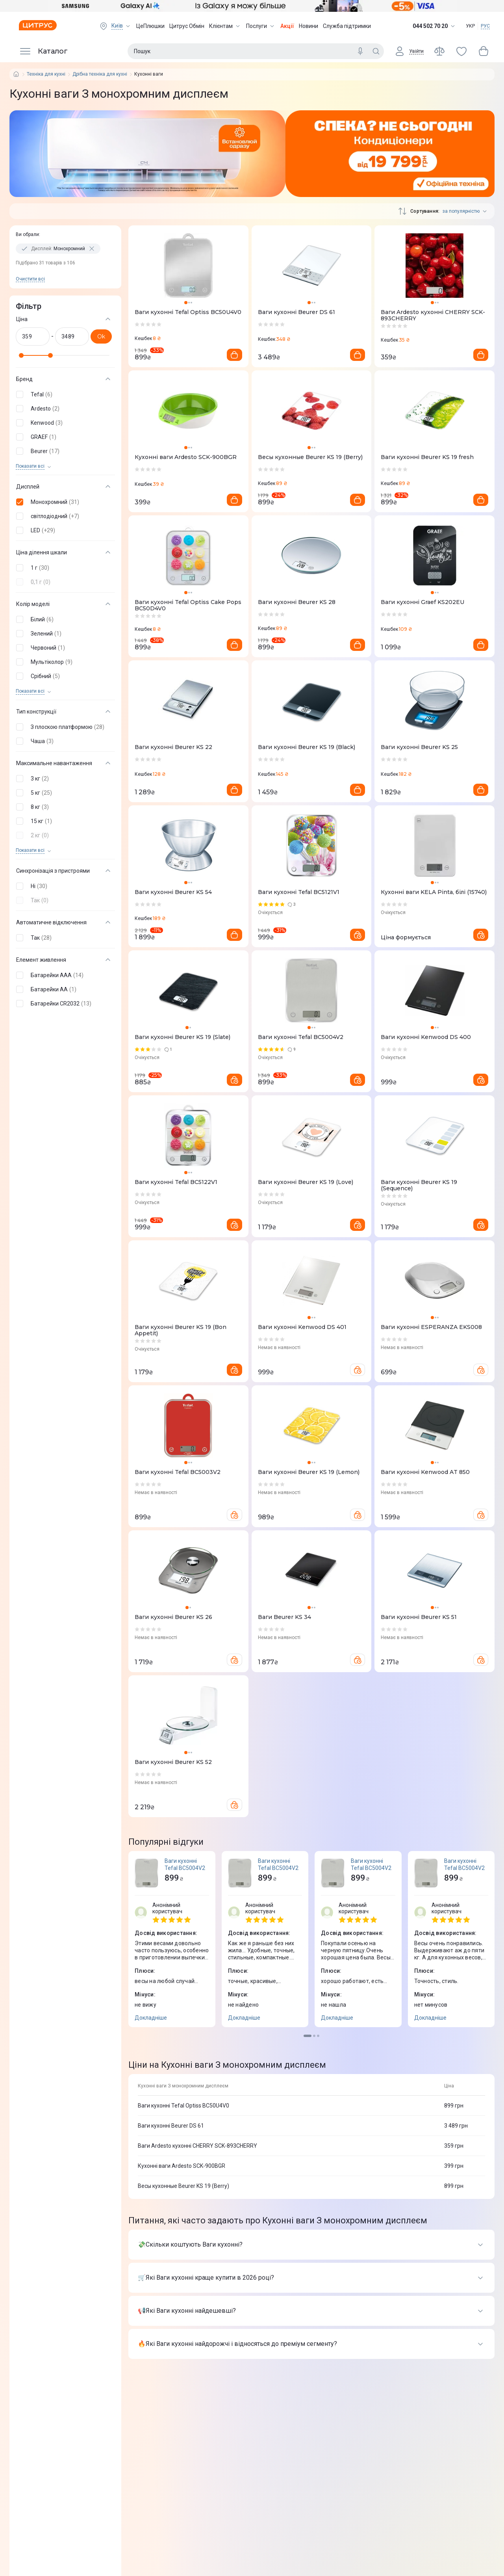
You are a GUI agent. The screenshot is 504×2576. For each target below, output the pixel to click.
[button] (64, 394)
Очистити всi (30, 279)
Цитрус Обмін (186, 26)
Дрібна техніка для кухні (99, 74)
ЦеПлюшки (150, 26)
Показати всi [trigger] (30, 466)
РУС (485, 26)
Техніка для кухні (46, 74)
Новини (308, 26)
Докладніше (151, 2018)
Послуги (261, 26)
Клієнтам (225, 26)
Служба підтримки (347, 26)
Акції (287, 26)
